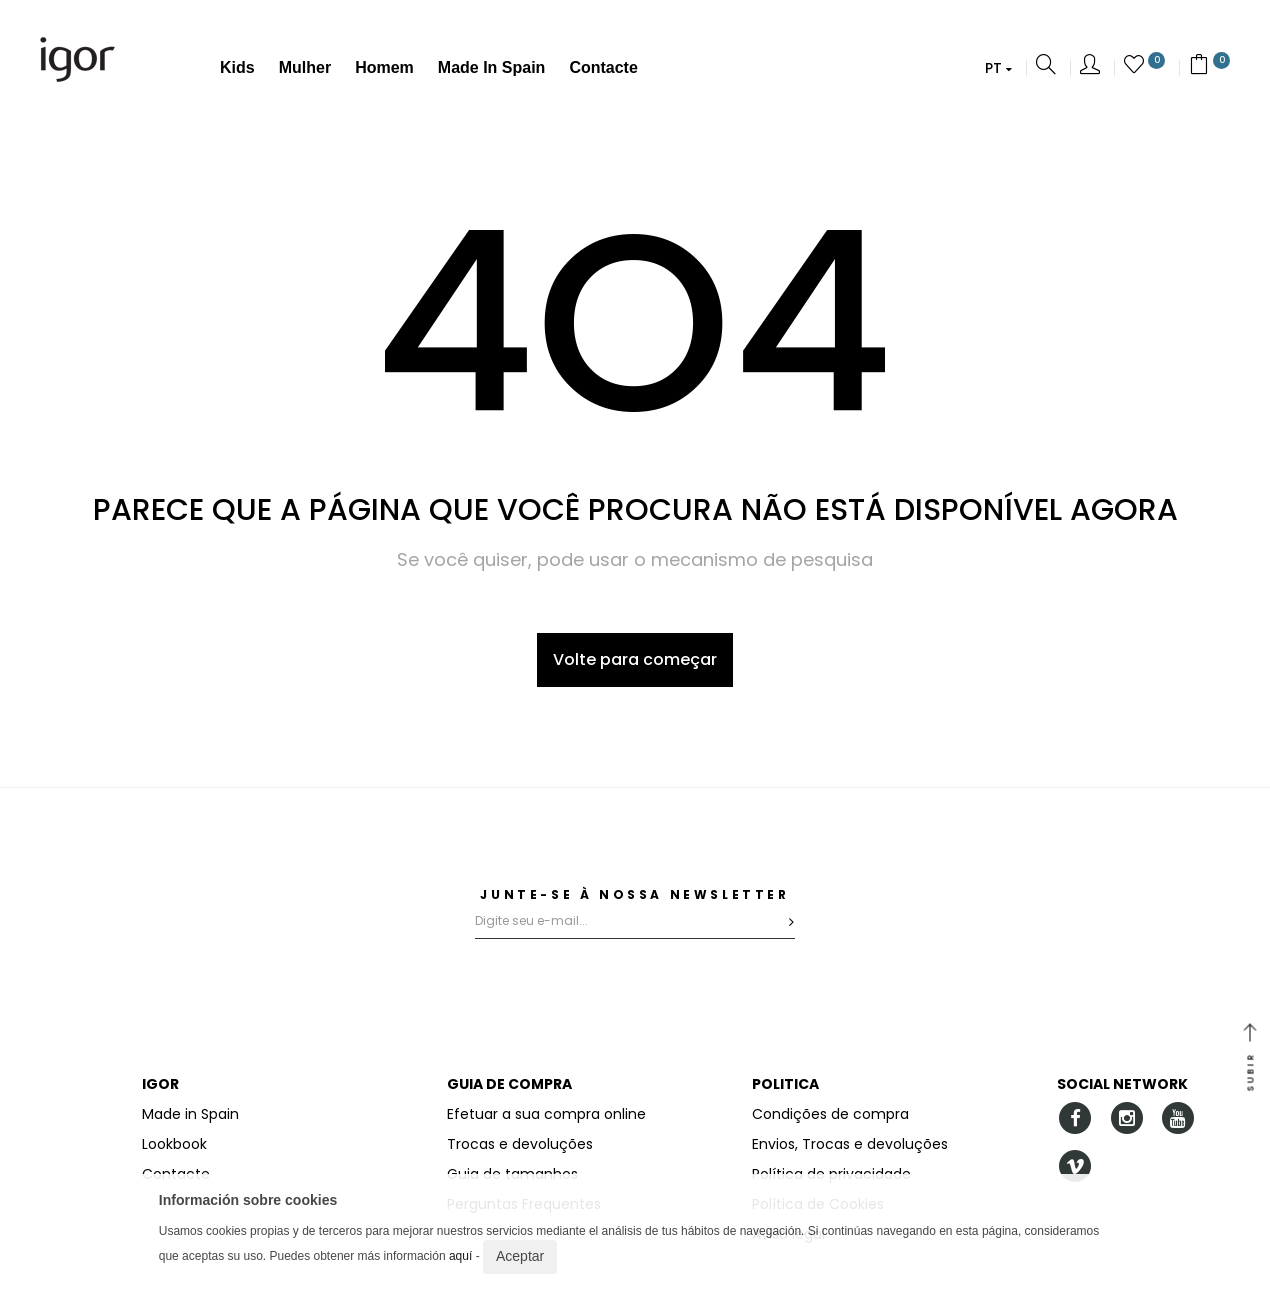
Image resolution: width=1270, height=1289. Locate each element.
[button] (998, 68)
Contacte (603, 67)
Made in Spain (492, 67)
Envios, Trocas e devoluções (850, 1144)
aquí (460, 1256)
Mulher (305, 67)
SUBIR (1250, 1059)
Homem (384, 67)
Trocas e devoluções (520, 1144)
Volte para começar (635, 659)
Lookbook (174, 1144)
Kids (237, 67)
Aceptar (520, 1256)
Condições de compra (830, 1114)
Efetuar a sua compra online (546, 1114)
